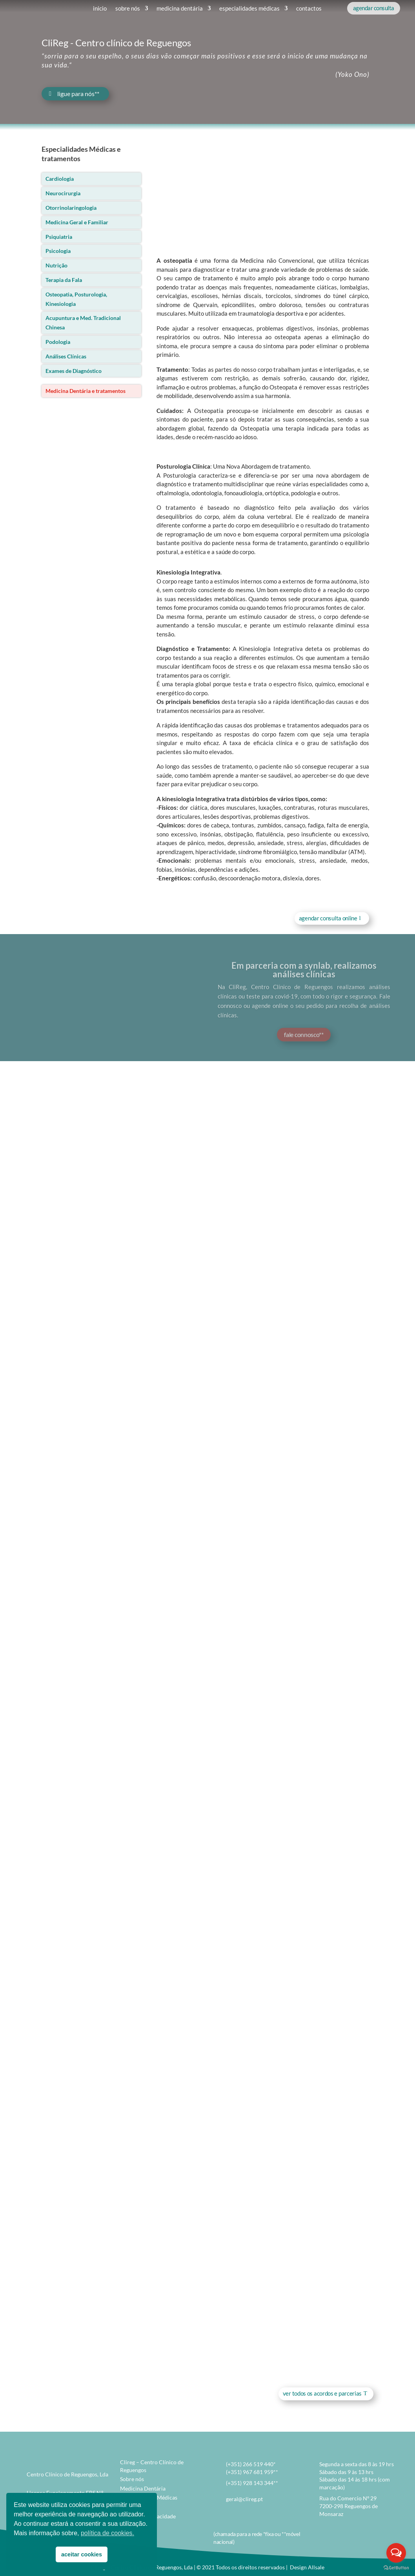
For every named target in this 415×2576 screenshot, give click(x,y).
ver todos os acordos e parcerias (322, 2393)
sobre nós (127, 8)
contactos (309, 8)
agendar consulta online (328, 918)
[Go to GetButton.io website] (396, 2568)
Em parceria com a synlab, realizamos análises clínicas (304, 977)
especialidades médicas (249, 8)
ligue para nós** (78, 93)
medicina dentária (180, 8)
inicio (100, 8)
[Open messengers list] (396, 2553)
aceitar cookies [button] (81, 2554)
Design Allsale (307, 2567)
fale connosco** (304, 1042)
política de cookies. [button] (107, 2533)
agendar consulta (373, 7)
